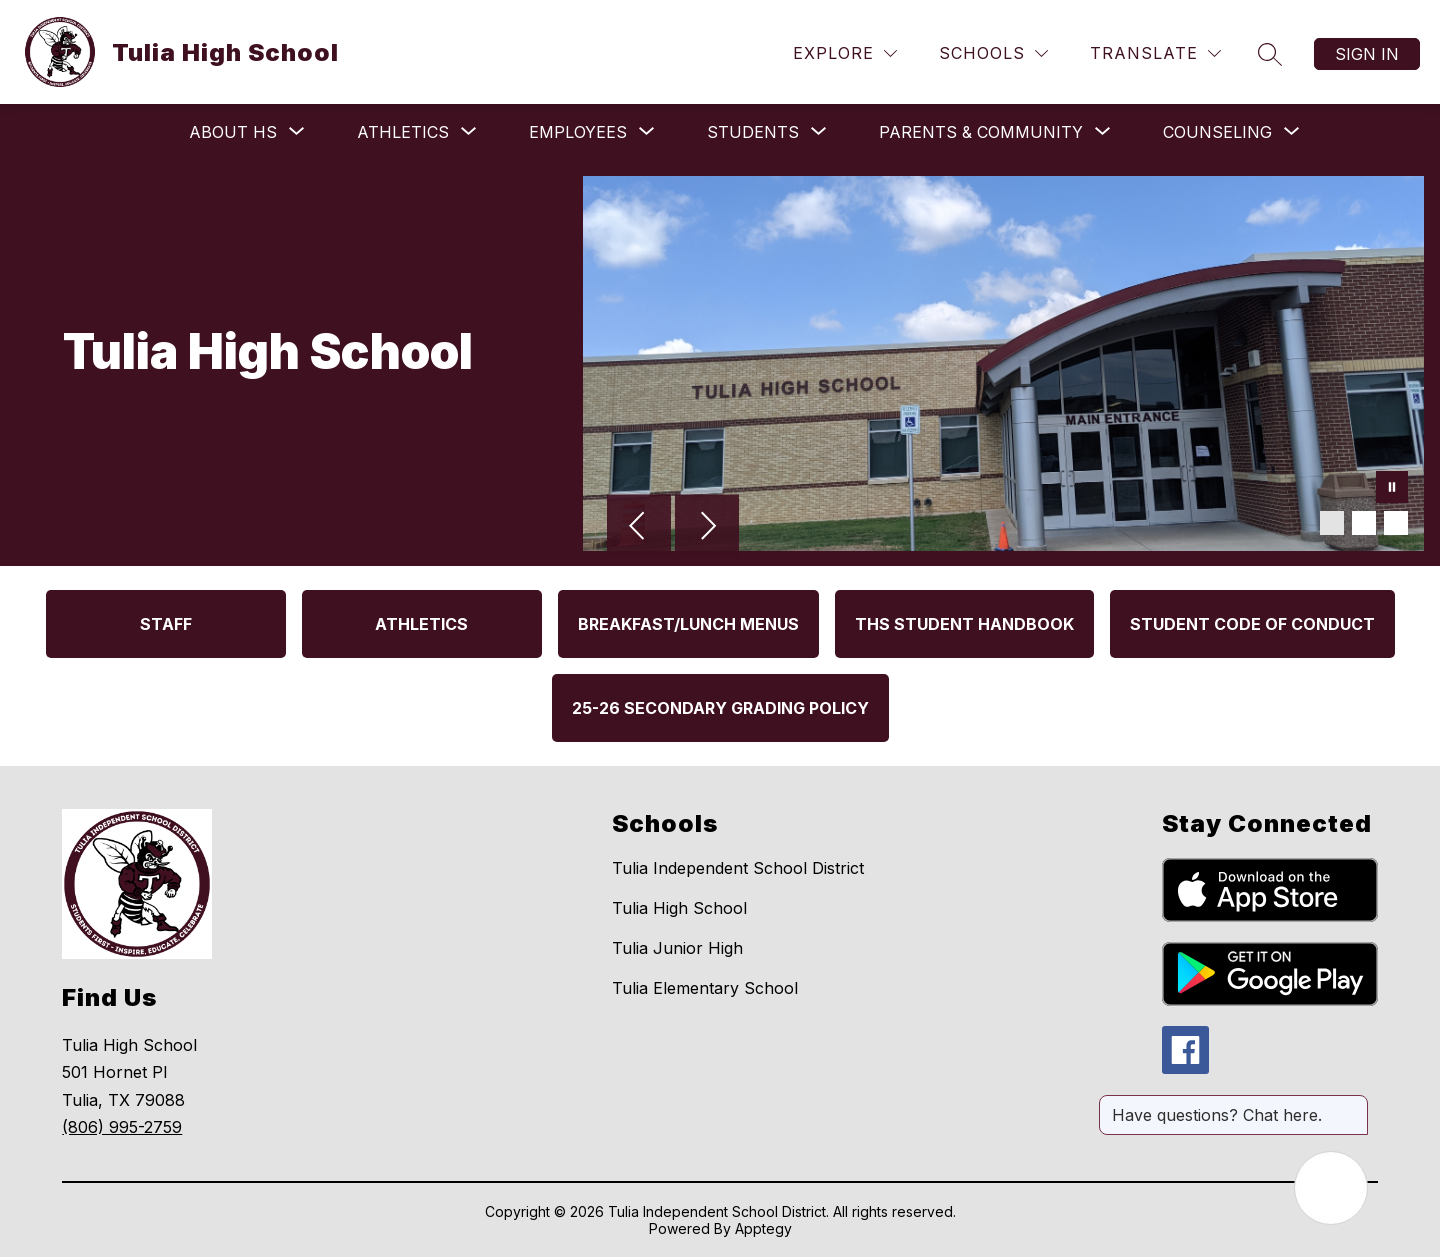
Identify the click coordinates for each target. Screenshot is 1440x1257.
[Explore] (845, 53)
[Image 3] (1396, 523)
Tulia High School (679, 908)
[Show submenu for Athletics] (403, 132)
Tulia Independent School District (738, 868)
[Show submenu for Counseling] (1217, 132)
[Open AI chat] (1331, 1188)
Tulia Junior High (677, 948)
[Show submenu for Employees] (578, 132)
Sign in (1367, 54)
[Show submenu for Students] (753, 132)
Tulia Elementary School (705, 988)
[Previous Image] (639, 528)
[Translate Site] (1155, 53)
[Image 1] (1332, 523)
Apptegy (763, 1228)
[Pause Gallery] (1392, 489)
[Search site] (1270, 54)
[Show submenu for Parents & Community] (981, 132)
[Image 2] (1364, 523)
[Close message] (1352, 1105)
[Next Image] (707, 528)
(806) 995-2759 (122, 1127)
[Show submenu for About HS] (233, 132)
